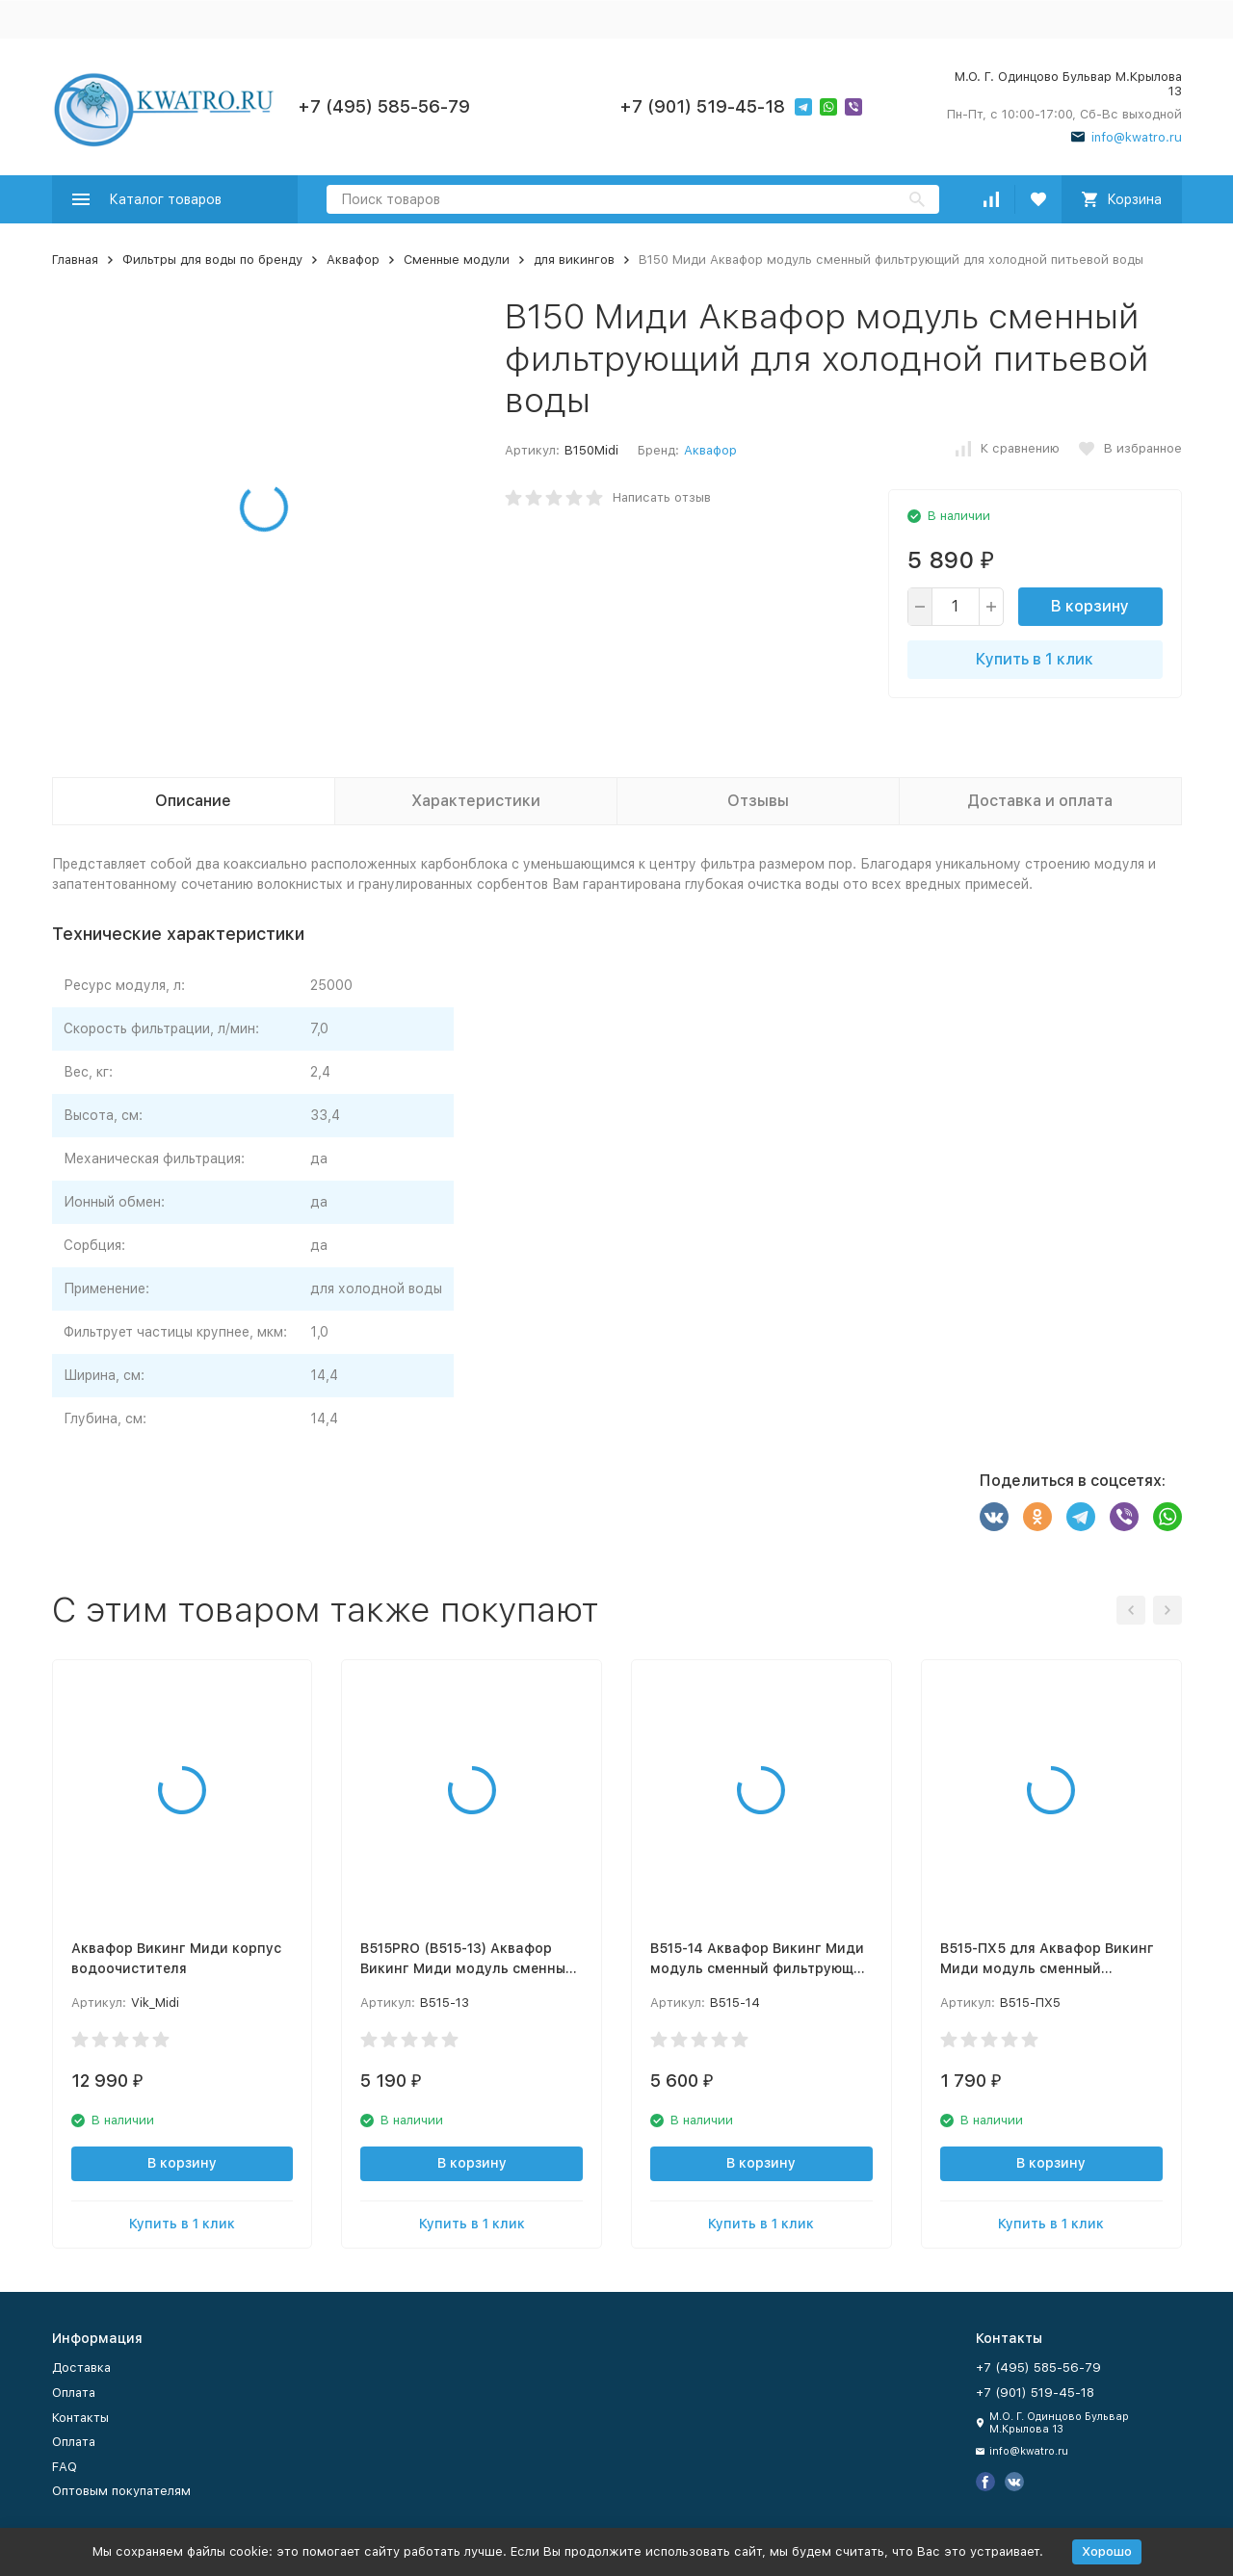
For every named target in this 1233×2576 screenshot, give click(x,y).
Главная (75, 259)
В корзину (1090, 606)
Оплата (73, 2392)
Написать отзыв (662, 497)
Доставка (81, 2367)
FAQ (64, 2466)
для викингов (574, 259)
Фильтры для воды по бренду (212, 259)
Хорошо (1107, 2551)
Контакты (80, 2417)
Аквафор (353, 259)
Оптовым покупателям (121, 2491)
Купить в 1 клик (1034, 659)
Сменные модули (457, 259)
